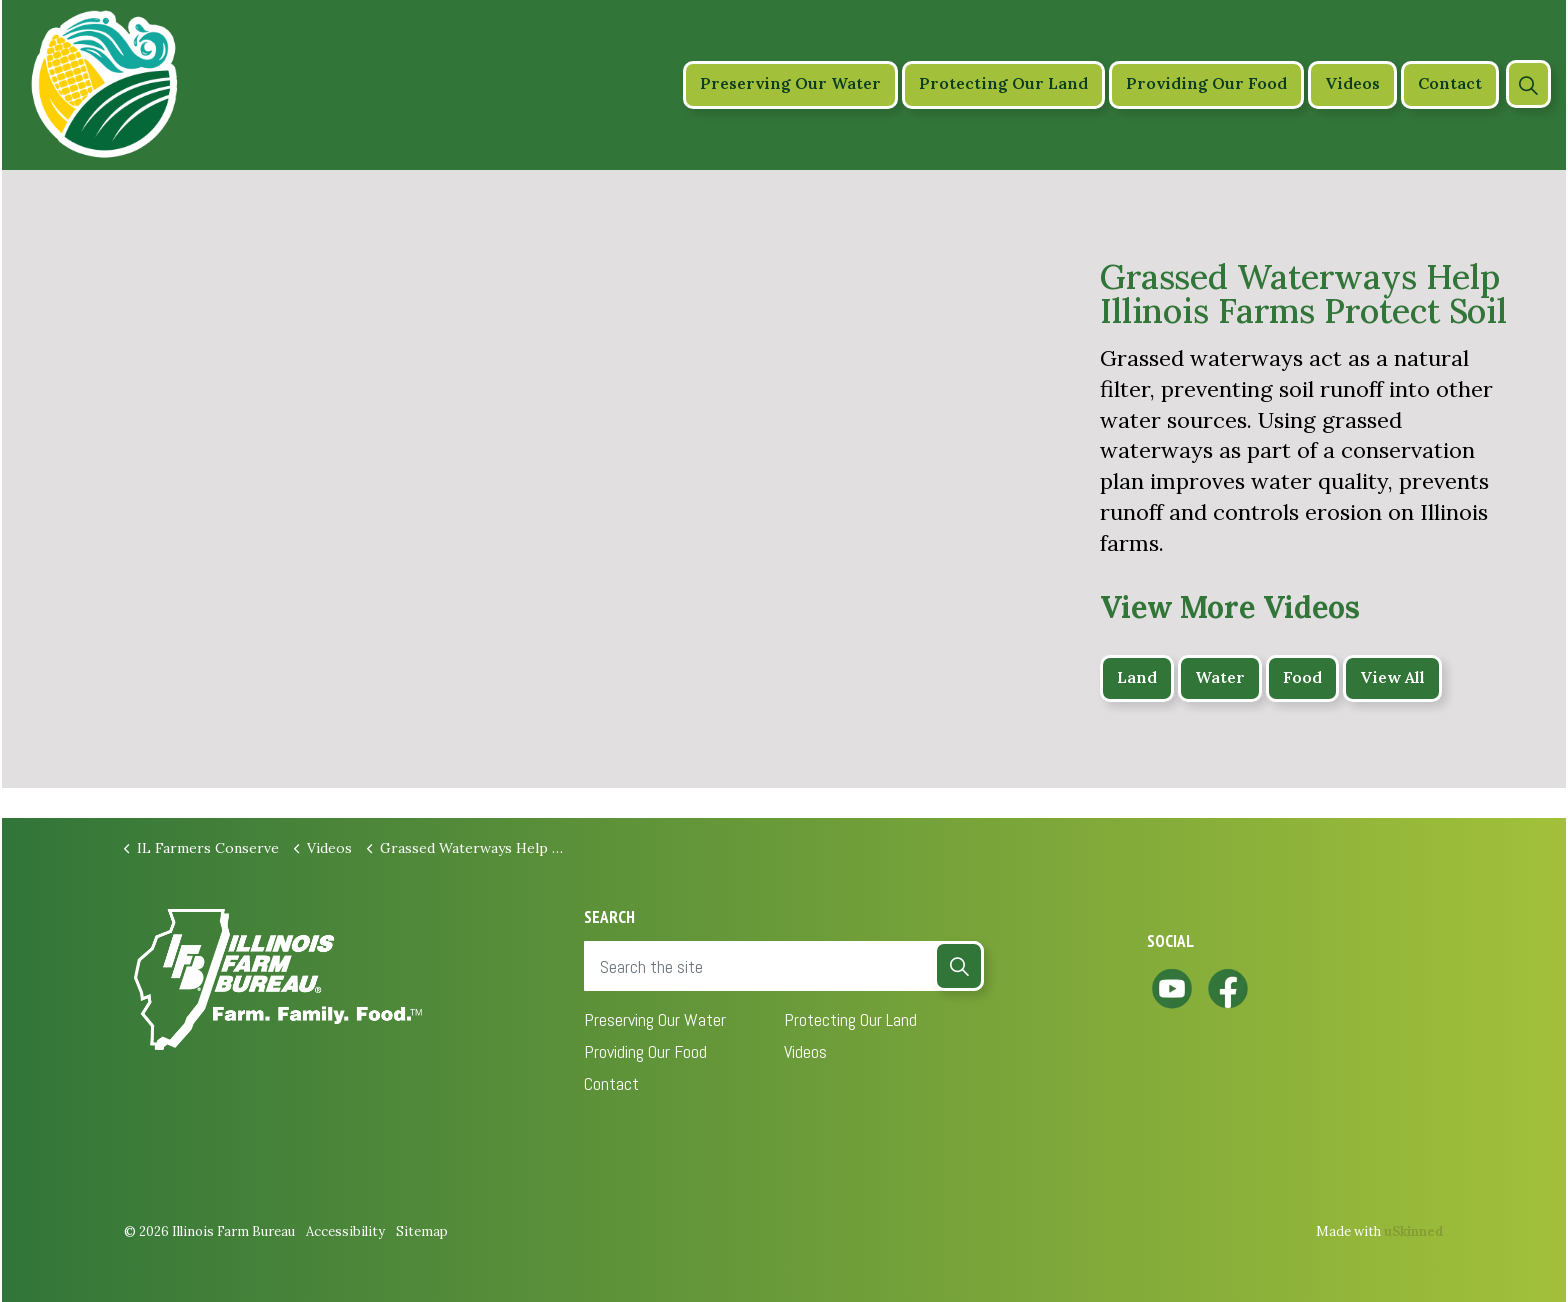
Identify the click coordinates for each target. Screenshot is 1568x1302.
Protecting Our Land (1003, 84)
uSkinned (1414, 1231)
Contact (1450, 84)
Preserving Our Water (790, 84)
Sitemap (422, 1231)
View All (1392, 678)
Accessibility (345, 1231)
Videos (1352, 84)
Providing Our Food (1206, 84)
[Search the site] (784, 966)
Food (1302, 678)
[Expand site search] (1528, 84)
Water (1220, 678)
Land (1137, 678)
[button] (959, 966)
